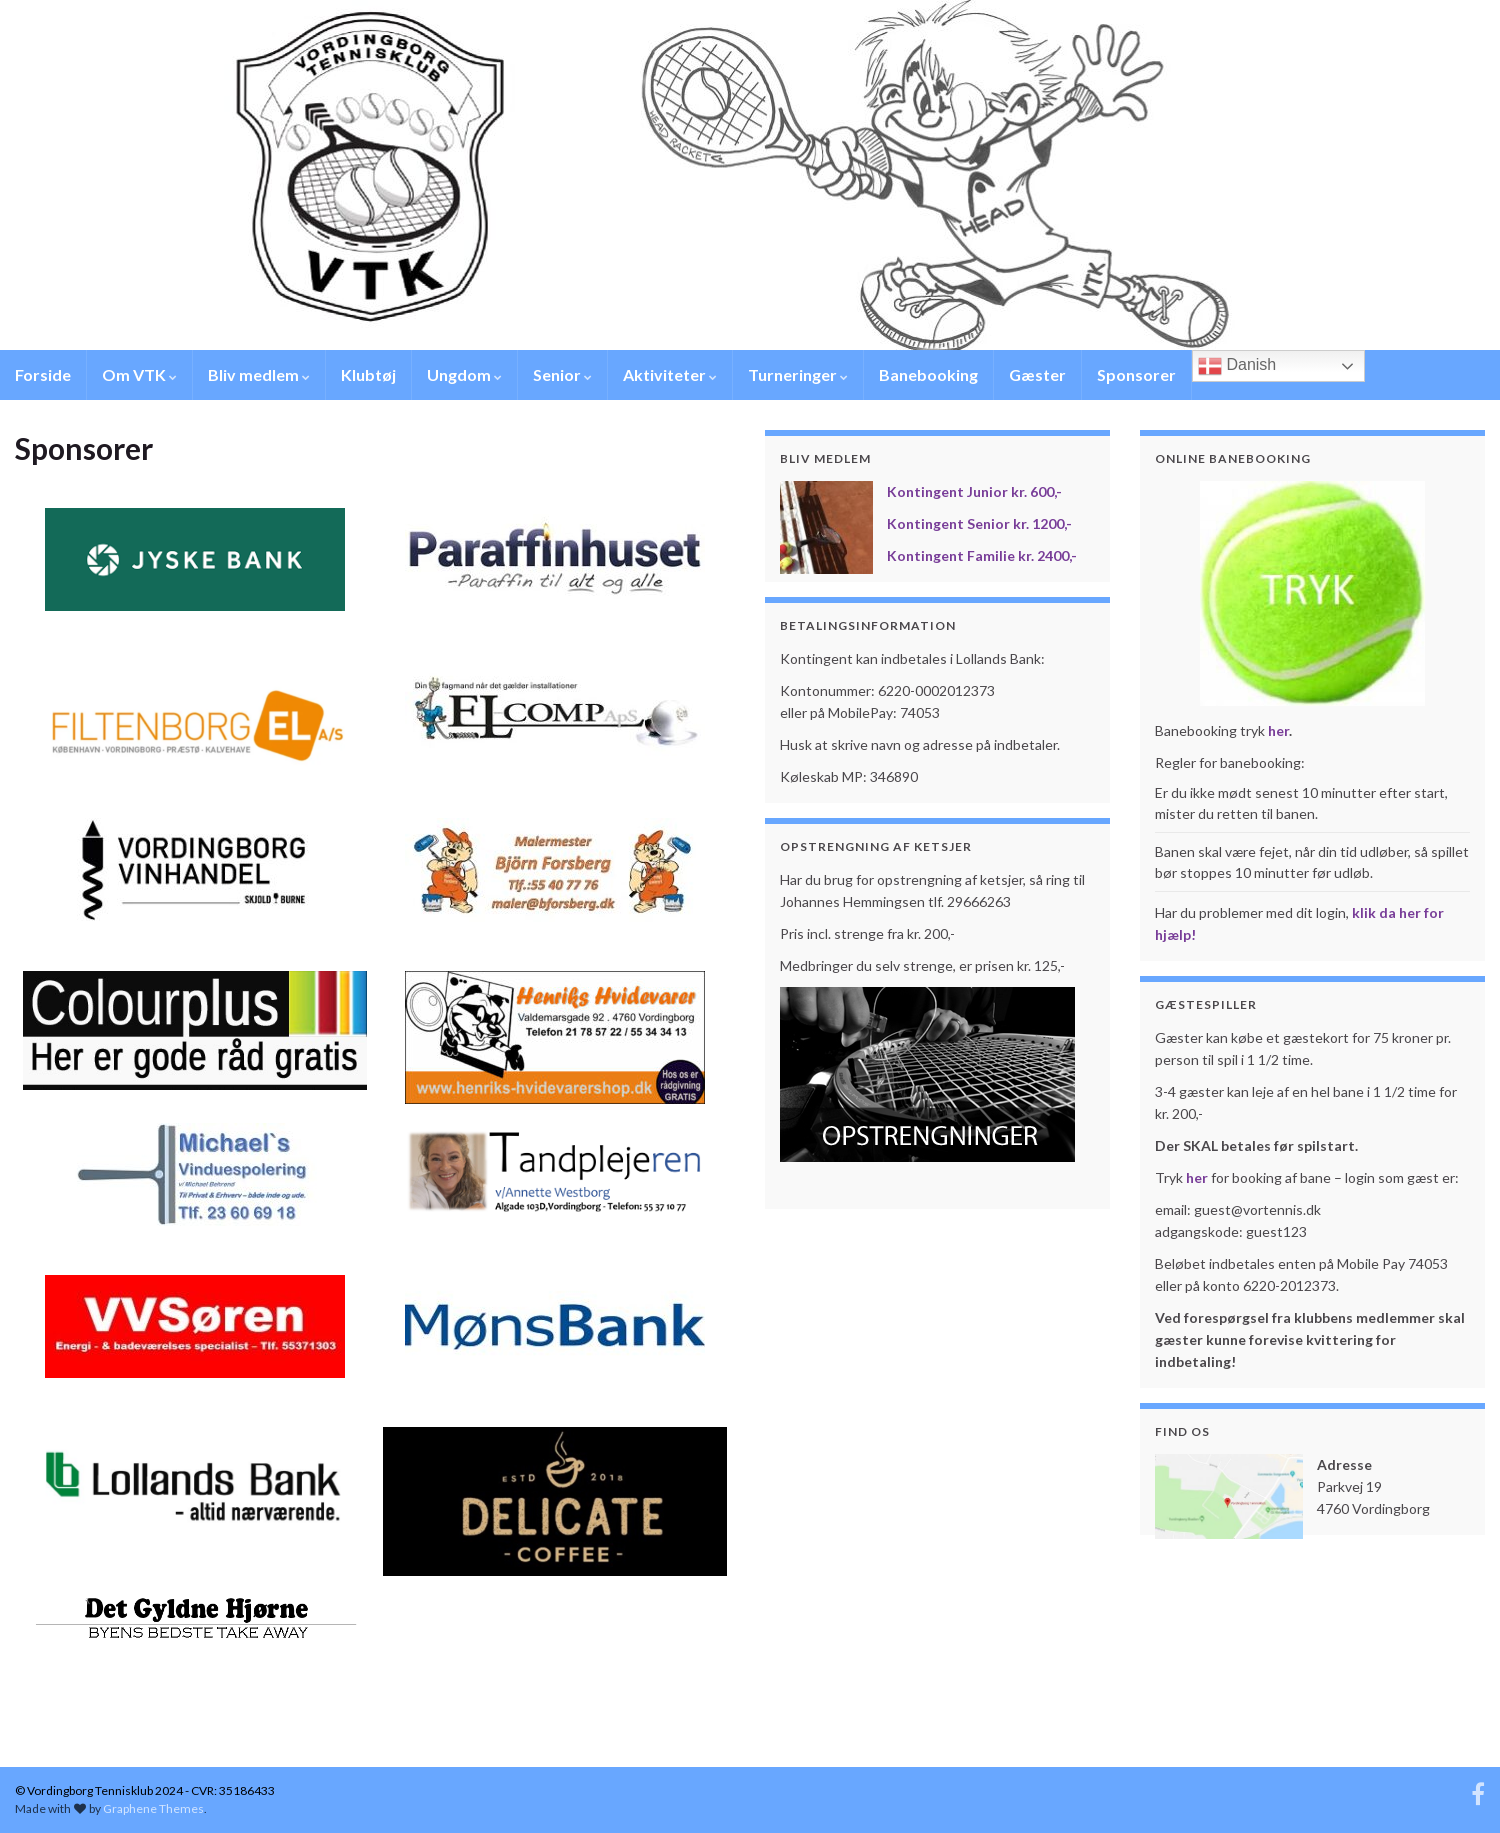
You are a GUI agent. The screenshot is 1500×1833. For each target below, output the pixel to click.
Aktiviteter (670, 374)
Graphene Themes (153, 1808)
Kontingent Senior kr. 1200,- (979, 523)
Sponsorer (1136, 374)
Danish (1237, 366)
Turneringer (798, 374)
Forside (43, 374)
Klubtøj (368, 374)
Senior (562, 374)
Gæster (1037, 374)
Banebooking (928, 374)
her (1278, 730)
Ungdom (464, 374)
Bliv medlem (259, 374)
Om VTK (139, 374)
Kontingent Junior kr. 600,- (974, 491)
